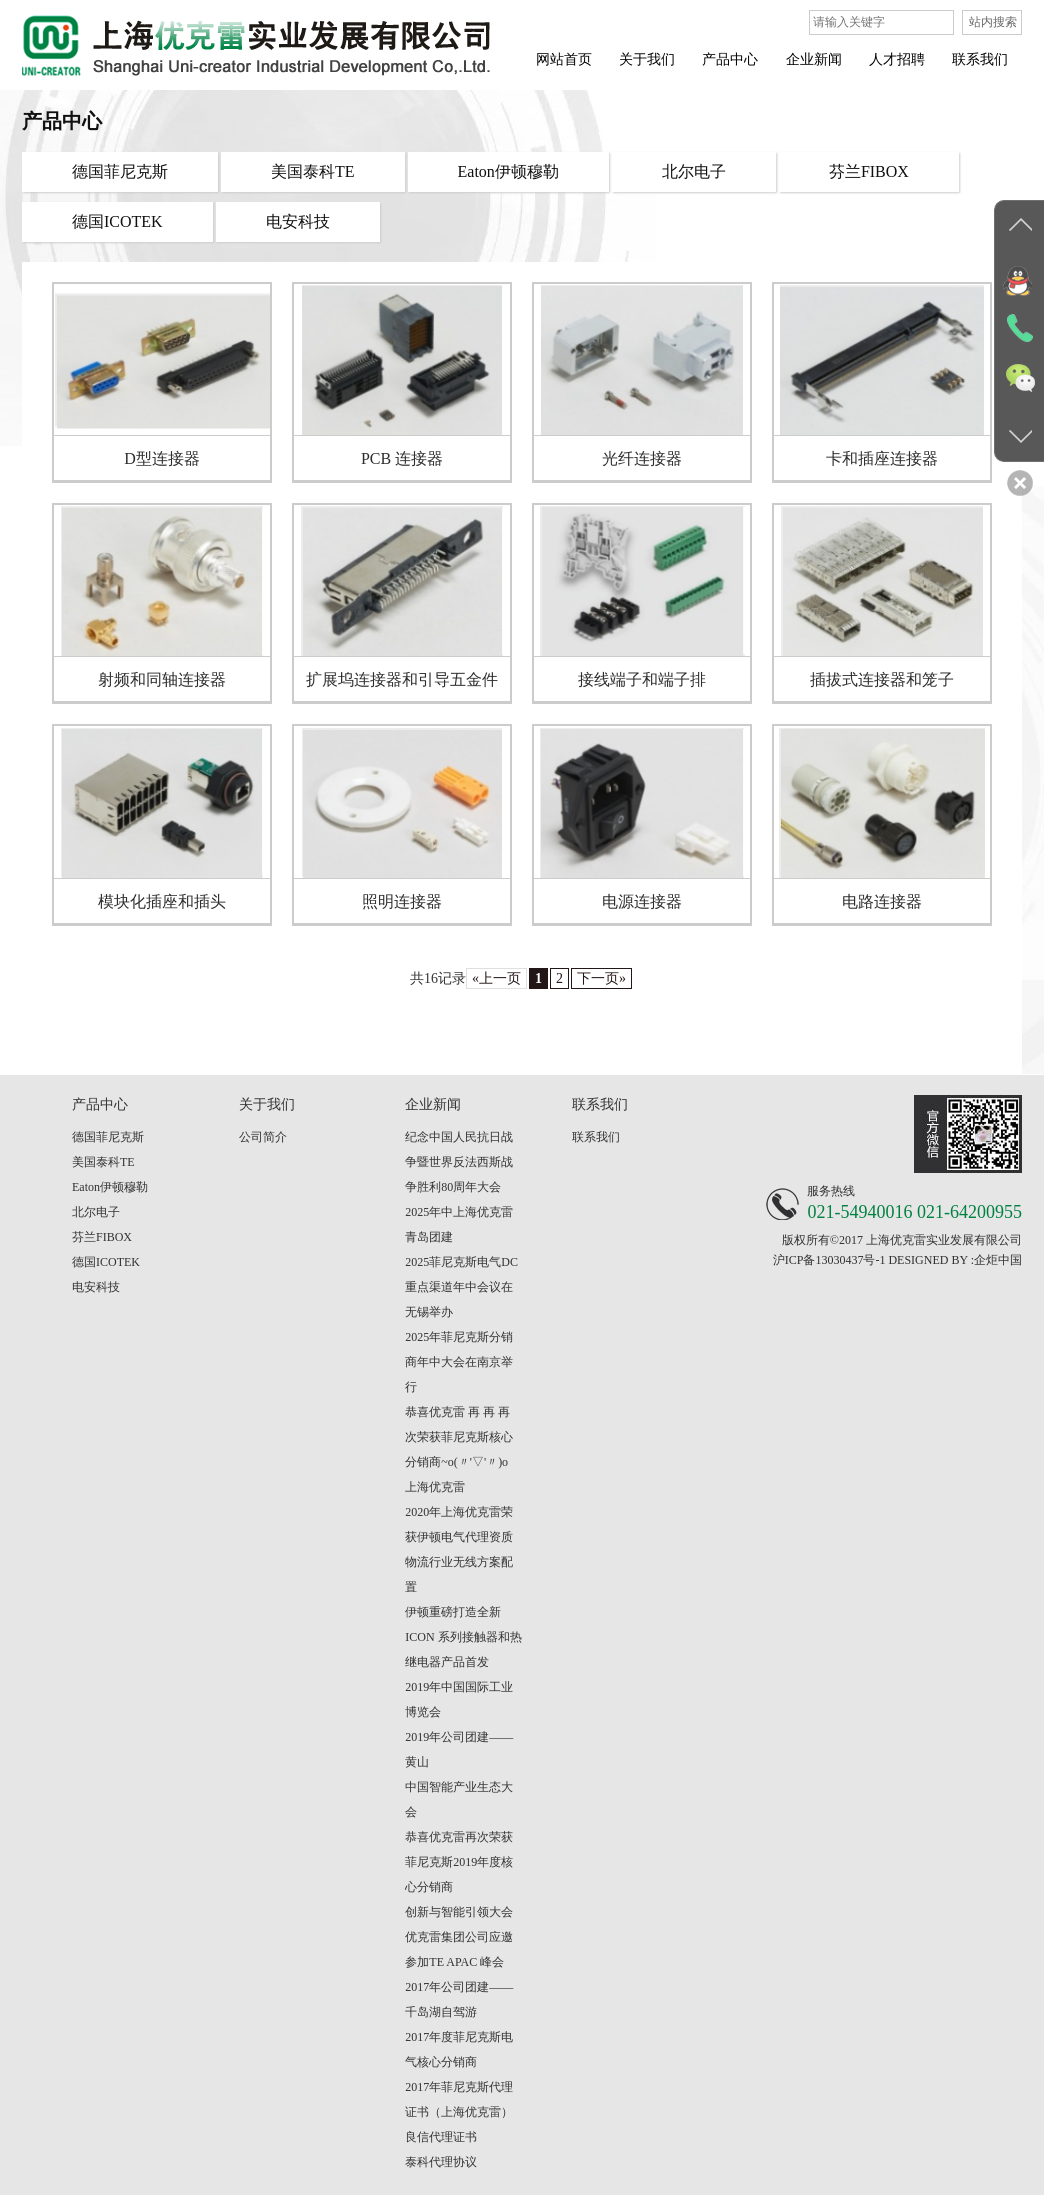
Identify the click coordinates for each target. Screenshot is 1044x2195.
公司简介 (263, 1137)
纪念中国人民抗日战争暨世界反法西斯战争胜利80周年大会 (459, 1162)
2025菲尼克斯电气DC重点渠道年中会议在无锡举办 (461, 1287)
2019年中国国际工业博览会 (459, 1699)
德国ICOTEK (106, 1262)
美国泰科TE (103, 1162)
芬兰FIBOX (102, 1237)
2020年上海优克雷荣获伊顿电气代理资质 (459, 1524)
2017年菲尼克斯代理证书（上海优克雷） (459, 2099)
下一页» (601, 978)
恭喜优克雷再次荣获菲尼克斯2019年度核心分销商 (459, 1862)
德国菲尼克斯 (108, 1137)
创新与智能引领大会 (459, 1912)
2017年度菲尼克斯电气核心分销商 (459, 2049)
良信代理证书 (441, 2137)
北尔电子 (96, 1212)
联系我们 (596, 1137)
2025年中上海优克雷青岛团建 (459, 1224)
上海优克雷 (435, 1487)
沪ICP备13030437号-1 (829, 1260)
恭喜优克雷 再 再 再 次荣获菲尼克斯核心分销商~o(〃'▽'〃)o (459, 1437)
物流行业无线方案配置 (459, 1574)
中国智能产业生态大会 (459, 1799)
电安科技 (96, 1287)
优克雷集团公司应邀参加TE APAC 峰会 (459, 1949)
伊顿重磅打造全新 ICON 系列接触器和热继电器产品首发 (463, 1637)
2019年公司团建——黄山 (459, 1749)
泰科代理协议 (441, 2162)
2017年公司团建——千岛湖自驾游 (459, 1999)
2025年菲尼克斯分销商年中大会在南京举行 (459, 1362)
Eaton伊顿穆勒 (110, 1187)
